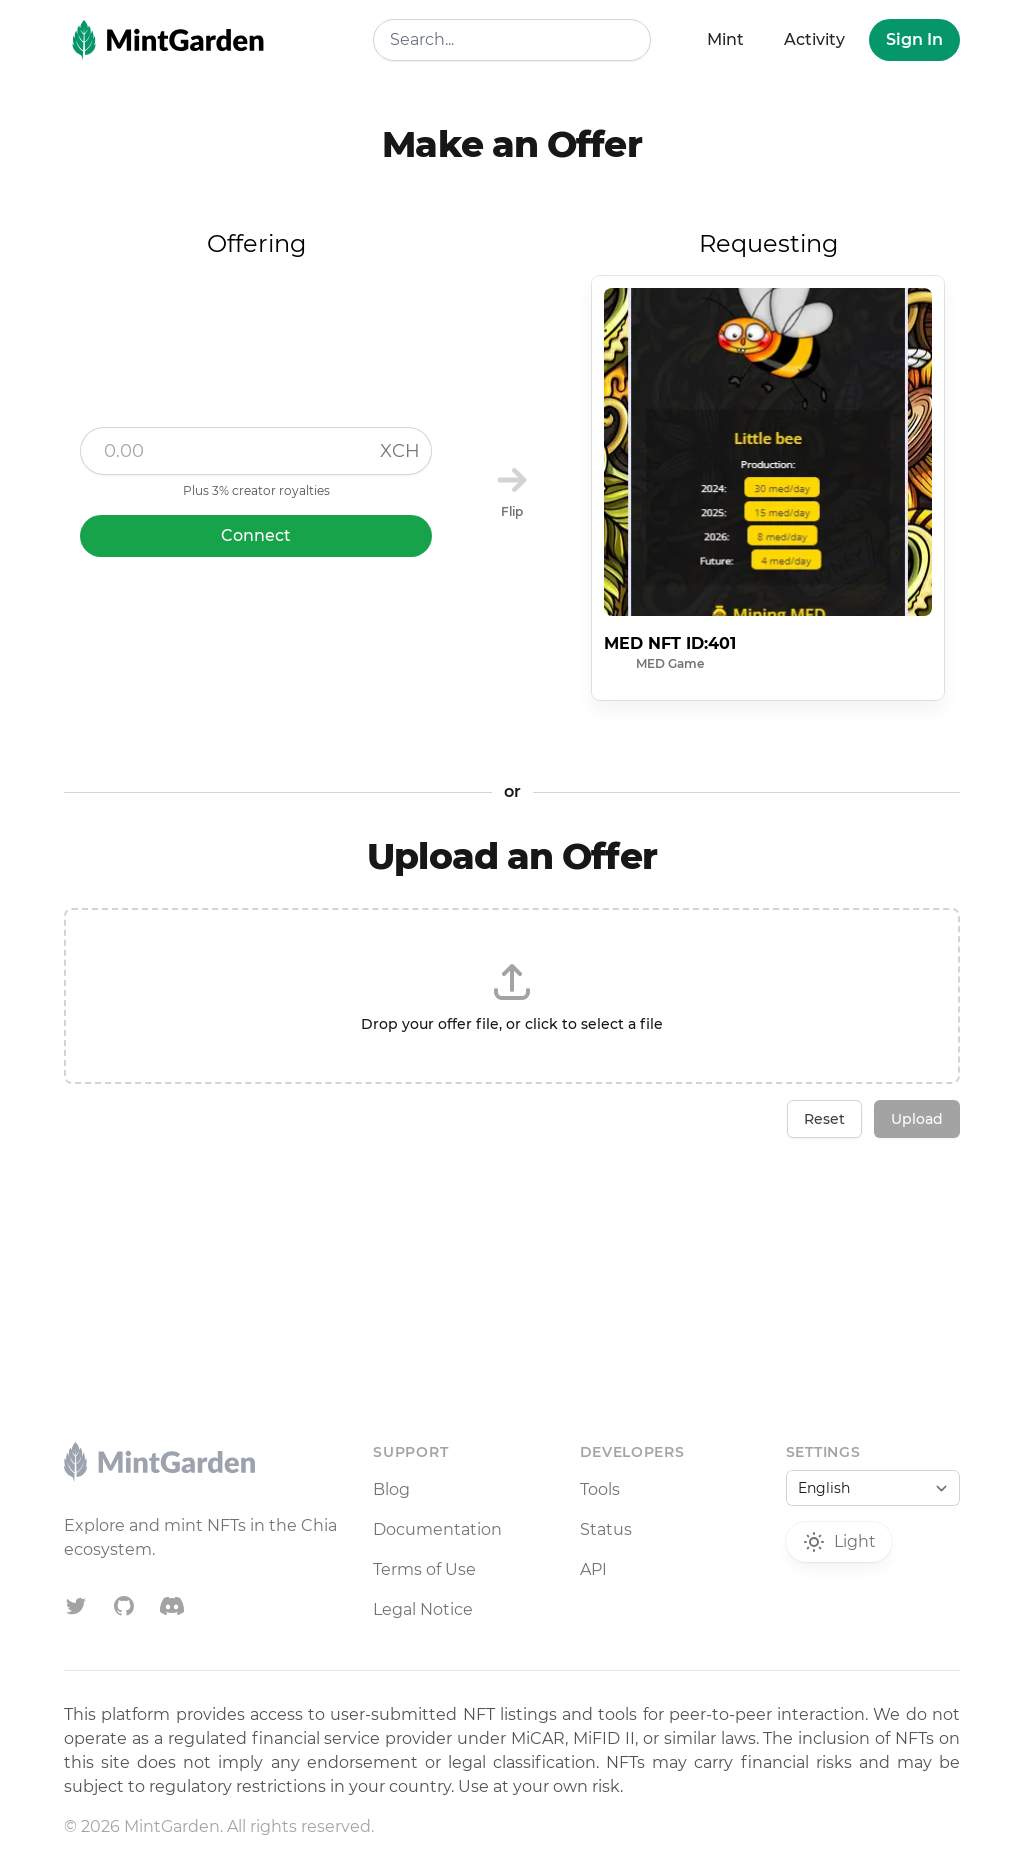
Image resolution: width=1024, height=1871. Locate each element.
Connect (256, 535)
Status (606, 1529)
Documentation (437, 1529)
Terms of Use (424, 1569)
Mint (725, 39)
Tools (600, 1489)
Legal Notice (423, 1609)
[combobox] (511, 40)
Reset (824, 1119)
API (593, 1569)
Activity (814, 39)
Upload (917, 1119)
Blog (391, 1489)
